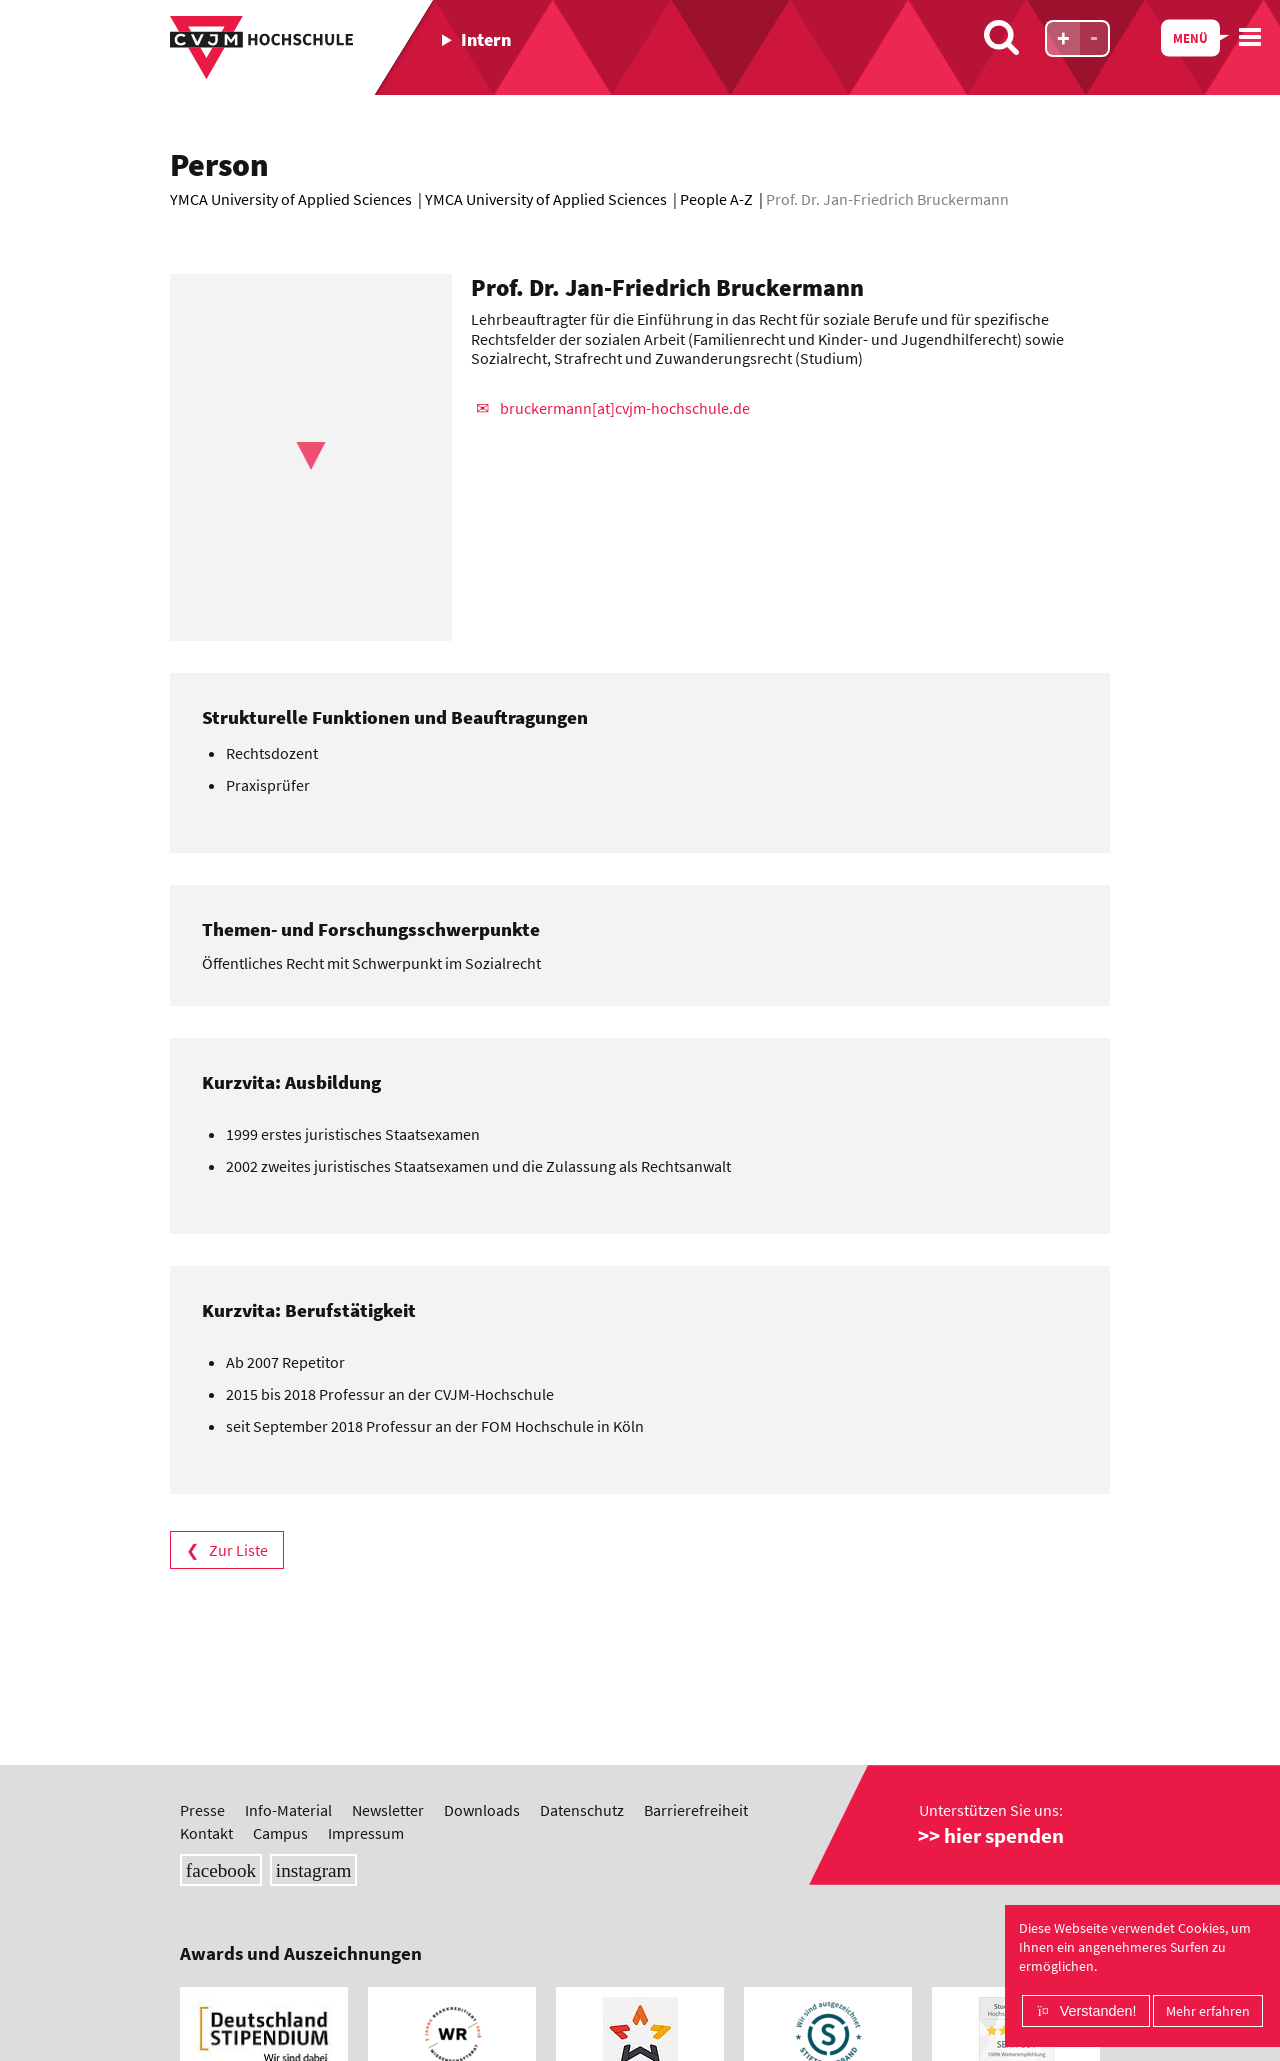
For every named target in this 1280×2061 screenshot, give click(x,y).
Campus (280, 1737)
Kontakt (206, 1737)
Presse (202, 1715)
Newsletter (388, 1715)
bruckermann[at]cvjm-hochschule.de (625, 408)
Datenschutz (582, 1715)
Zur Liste (238, 1550)
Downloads (482, 1715)
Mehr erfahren (1208, 2011)
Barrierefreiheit (696, 1715)
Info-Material (288, 1715)
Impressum (366, 1737)
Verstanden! (1098, 2011)
